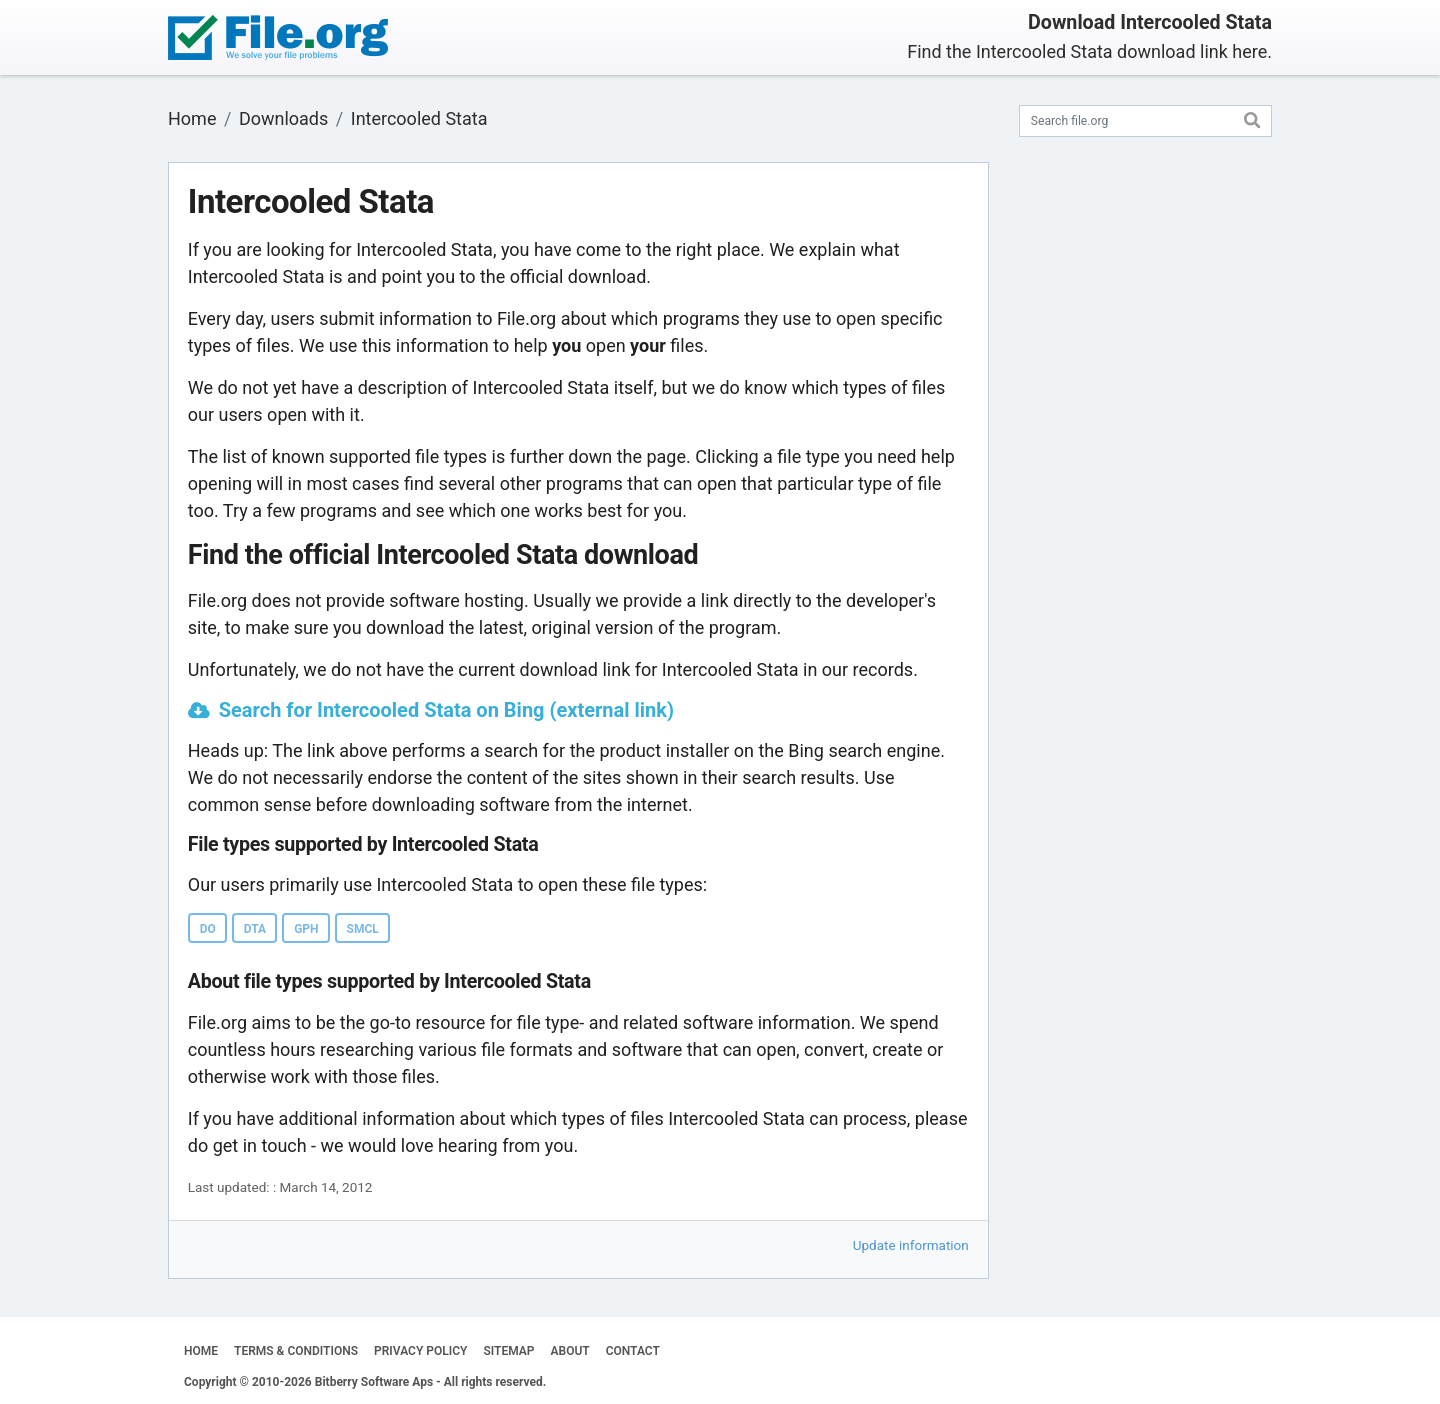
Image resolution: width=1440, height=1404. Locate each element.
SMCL (363, 929)
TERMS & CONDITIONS (296, 1351)
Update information (911, 1245)
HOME (201, 1351)
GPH (306, 929)
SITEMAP (508, 1351)
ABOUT (570, 1351)
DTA (255, 929)
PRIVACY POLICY (420, 1351)
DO (208, 929)
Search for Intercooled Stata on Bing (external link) (446, 710)
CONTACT (633, 1351)
